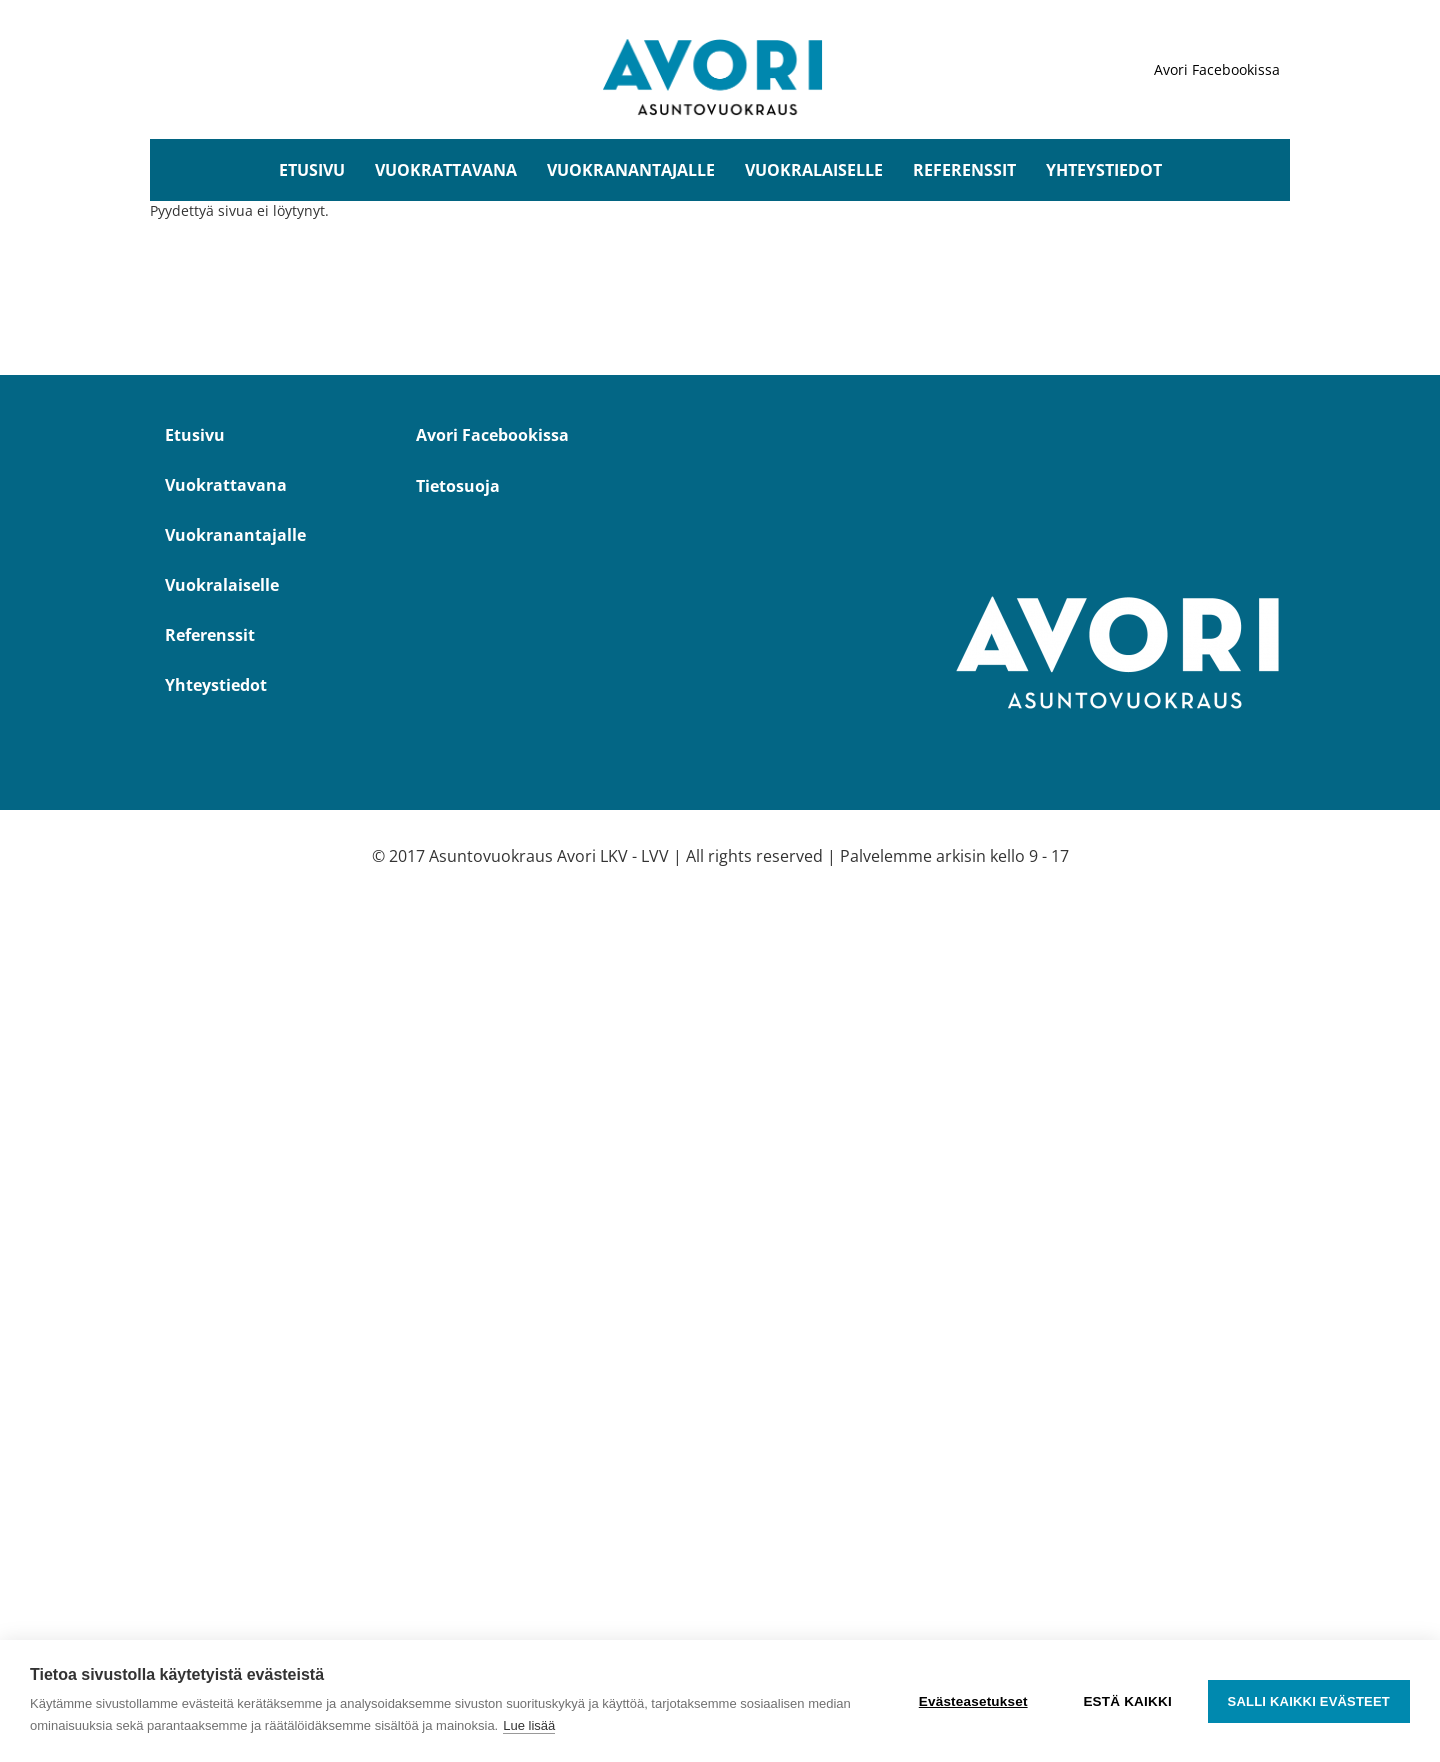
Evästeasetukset (973, 1701)
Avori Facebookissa (1217, 69)
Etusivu (312, 170)
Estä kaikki (1127, 1701)
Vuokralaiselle (814, 170)
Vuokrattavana (446, 170)
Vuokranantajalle (631, 170)
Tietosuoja (458, 486)
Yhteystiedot (1104, 170)
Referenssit (964, 170)
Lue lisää (529, 1725)
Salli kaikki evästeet (1309, 1701)
